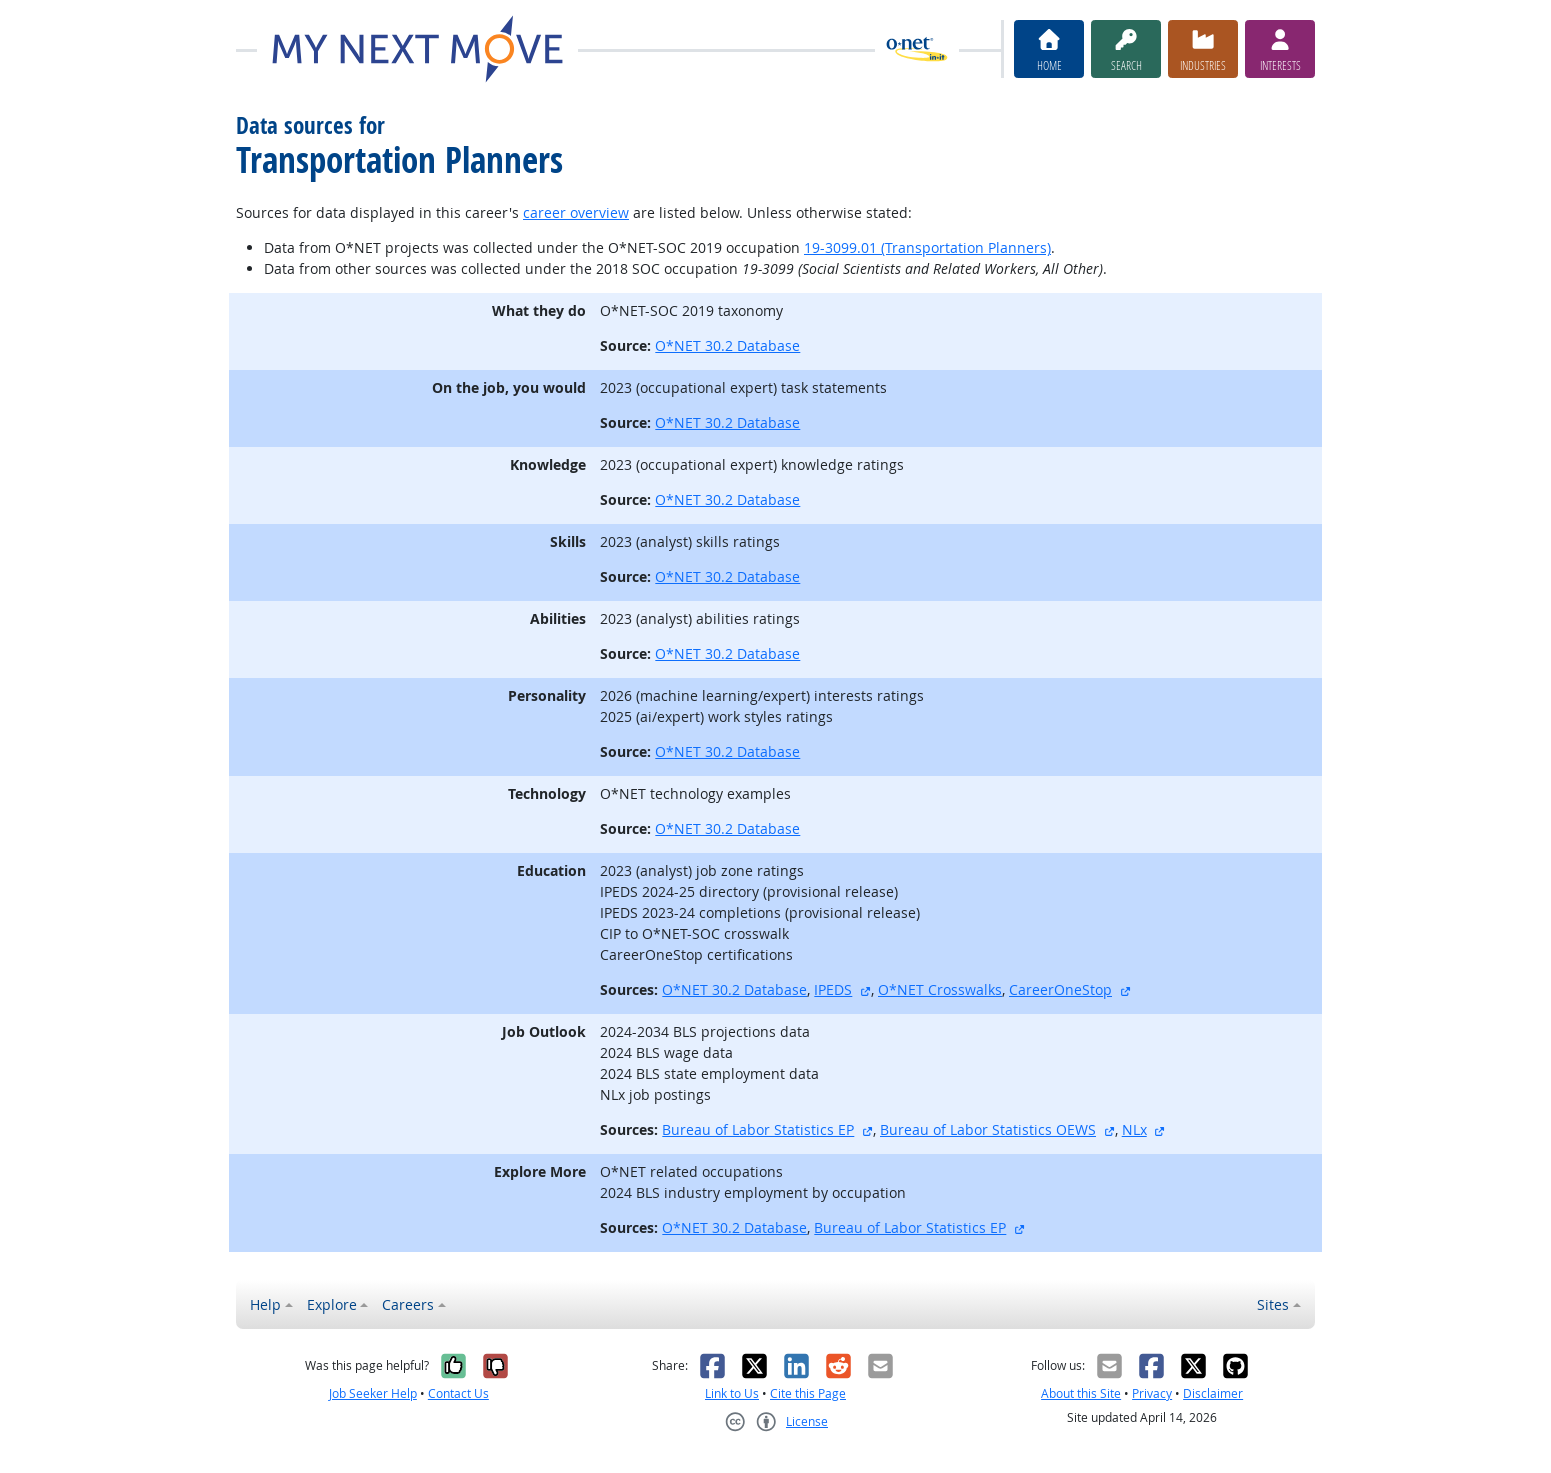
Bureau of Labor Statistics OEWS (988, 1129)
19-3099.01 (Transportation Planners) (927, 247)
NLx (1134, 1129)
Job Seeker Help (373, 1393)
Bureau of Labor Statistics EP (758, 1129)
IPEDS (833, 989)
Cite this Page (808, 1393)
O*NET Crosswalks (940, 989)
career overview (576, 212)
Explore (332, 1304)
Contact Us (458, 1393)
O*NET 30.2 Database (727, 345)
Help (265, 1304)
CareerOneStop (1060, 989)
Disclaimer (1213, 1393)
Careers (408, 1304)
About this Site (1081, 1393)
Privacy (1152, 1393)
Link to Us (732, 1393)
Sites (1273, 1304)
